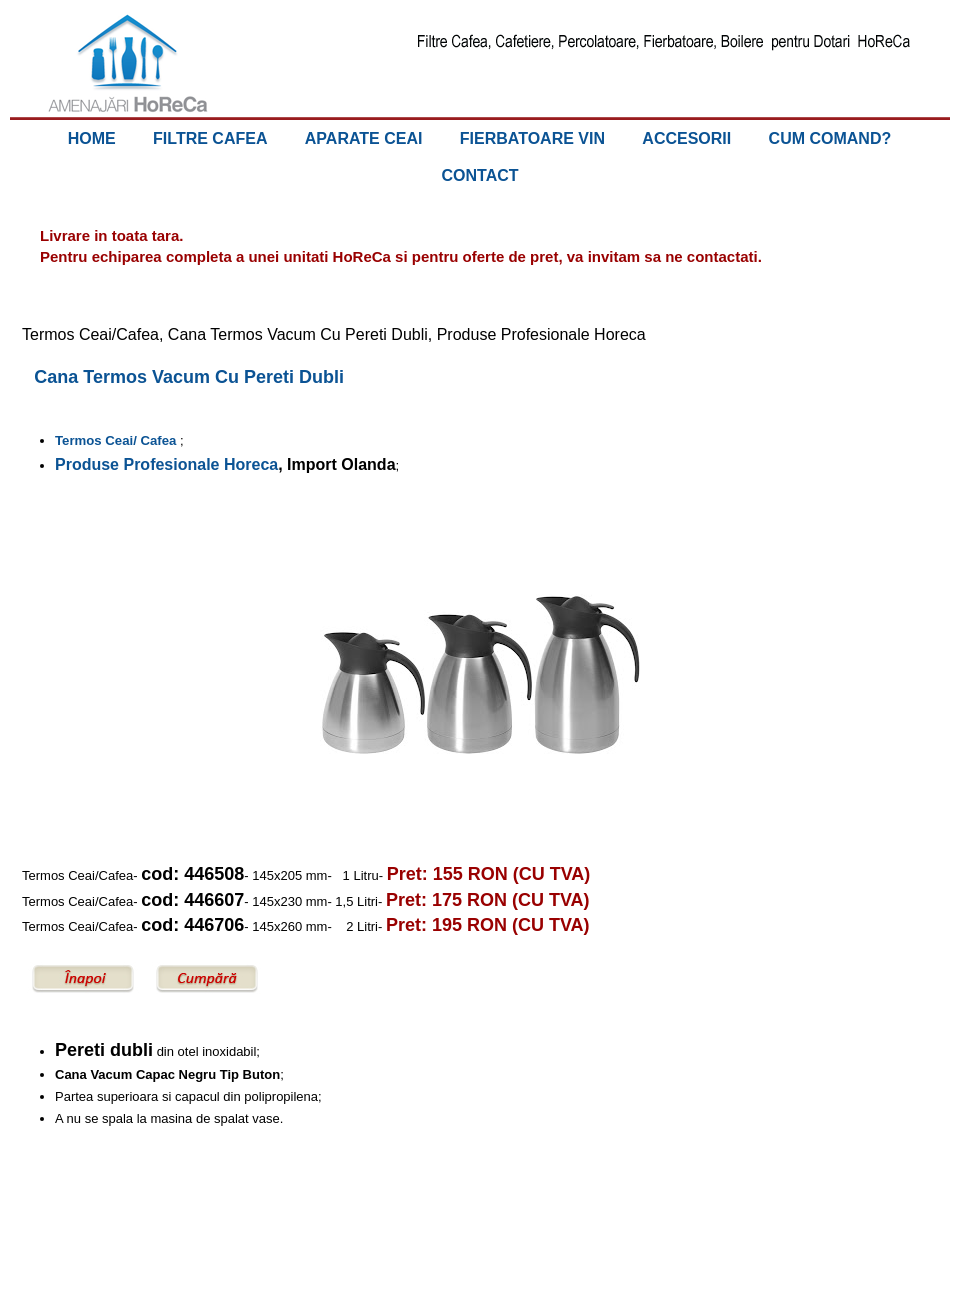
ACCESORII (686, 138)
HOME (92, 138)
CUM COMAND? (830, 138)
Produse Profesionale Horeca (166, 464)
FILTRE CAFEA (210, 138)
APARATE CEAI (364, 138)
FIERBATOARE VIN (532, 138)
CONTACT (479, 175)
